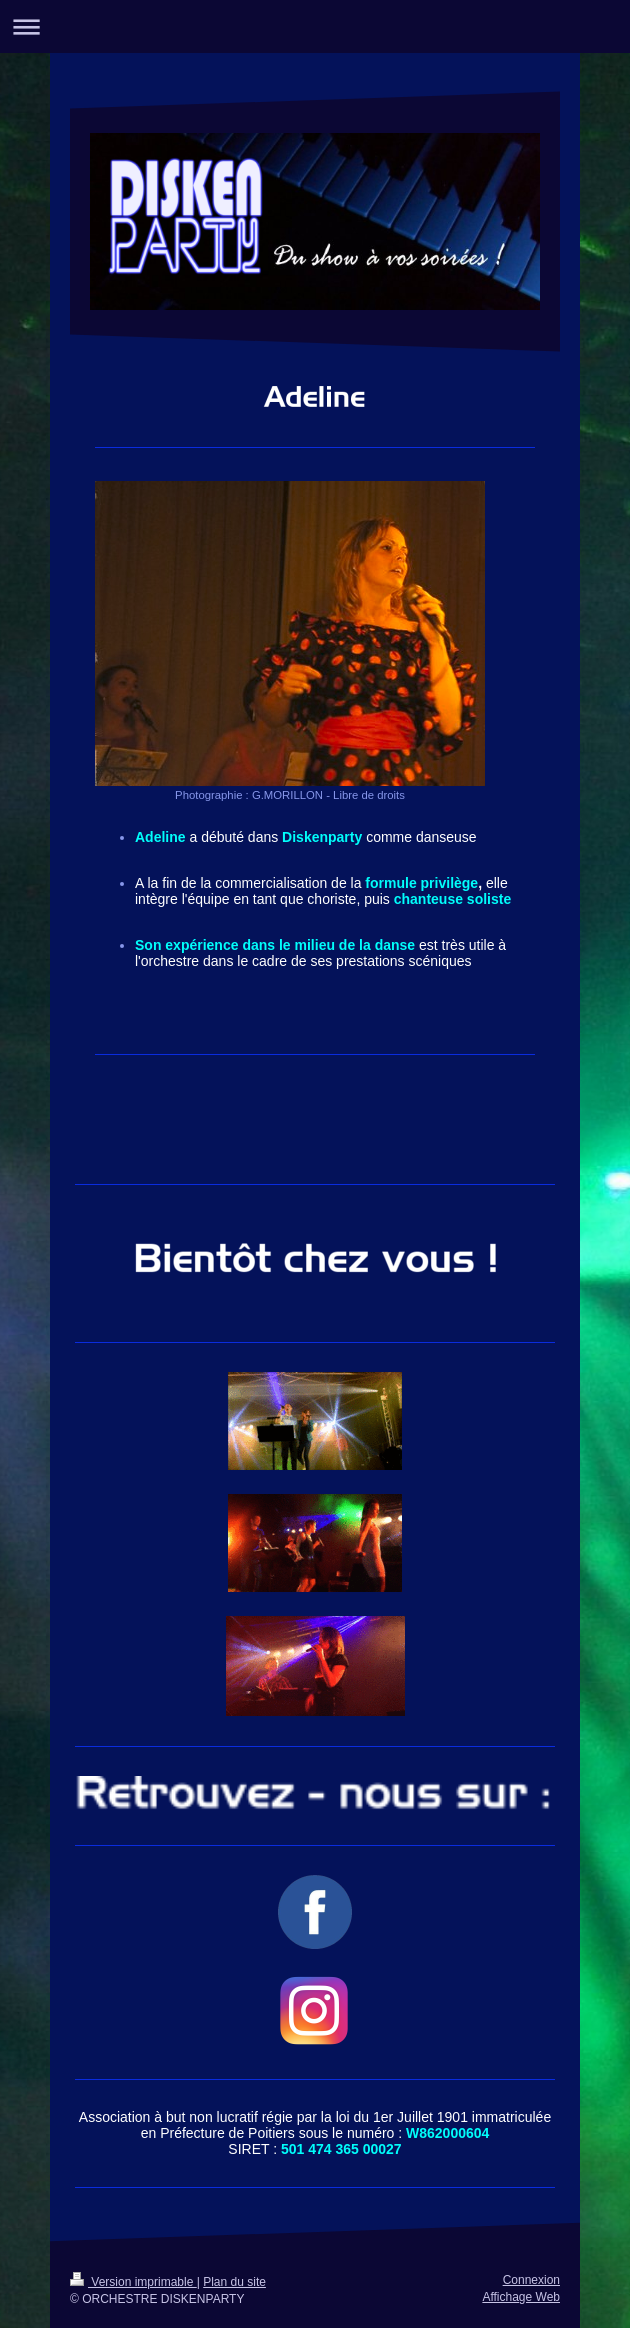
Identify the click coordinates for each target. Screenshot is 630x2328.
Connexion (531, 2280)
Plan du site (234, 2282)
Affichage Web (521, 2297)
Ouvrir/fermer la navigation (315, 26)
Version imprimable (133, 2282)
